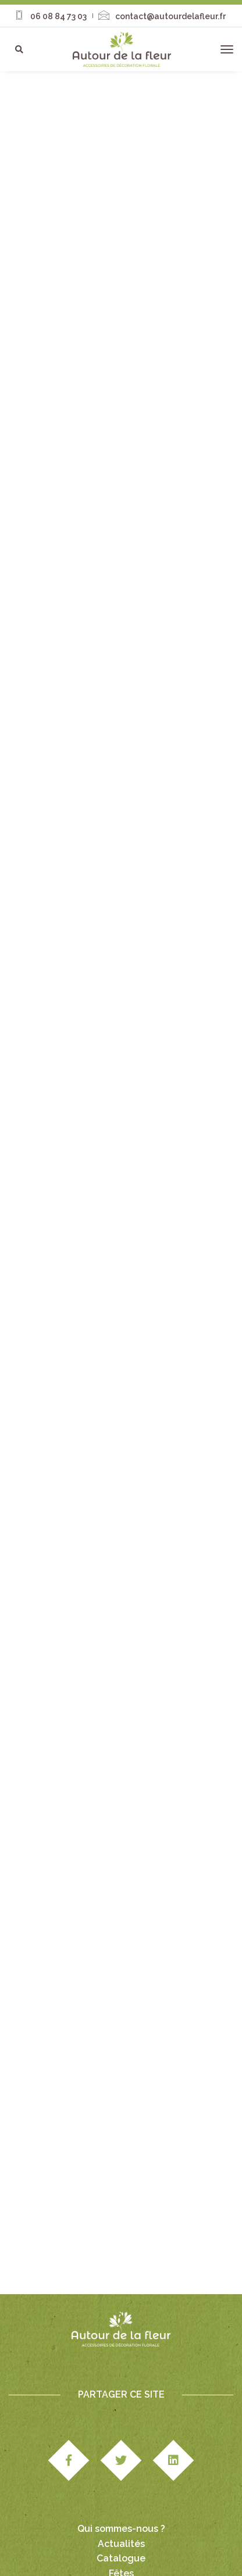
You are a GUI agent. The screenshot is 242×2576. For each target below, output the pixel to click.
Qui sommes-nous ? (121, 2457)
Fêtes (121, 2501)
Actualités (121, 2472)
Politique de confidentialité (143, 2559)
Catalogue (121, 2486)
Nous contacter (121, 2516)
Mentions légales (166, 2547)
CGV (214, 2547)
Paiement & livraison (49, 2559)
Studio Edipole (100, 2547)
